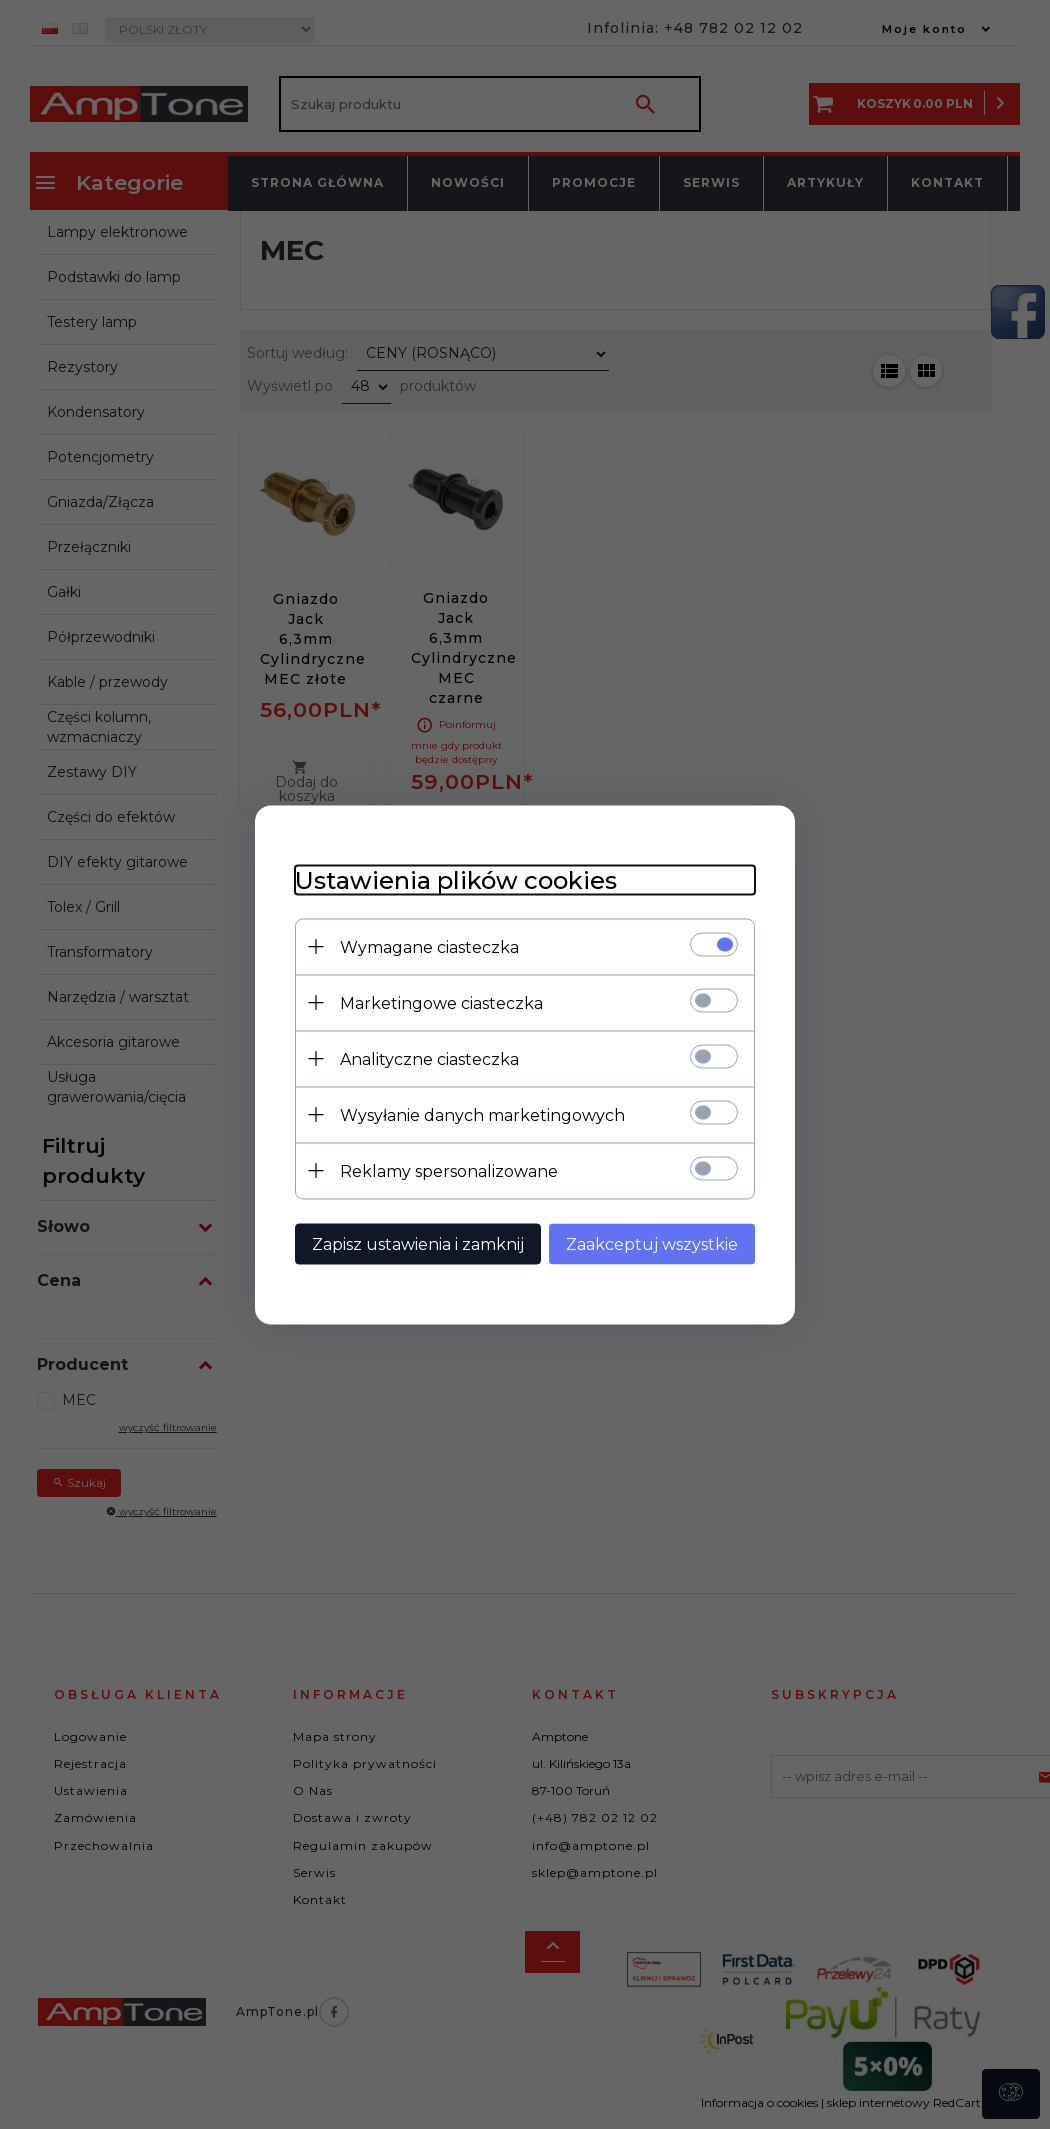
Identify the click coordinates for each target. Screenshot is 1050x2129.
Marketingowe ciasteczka (441, 1002)
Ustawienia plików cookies (456, 879)
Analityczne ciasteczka (429, 1058)
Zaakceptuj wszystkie (652, 1243)
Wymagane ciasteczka (429, 946)
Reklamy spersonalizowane (449, 1170)
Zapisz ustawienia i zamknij (418, 1243)
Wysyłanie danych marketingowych (482, 1114)
